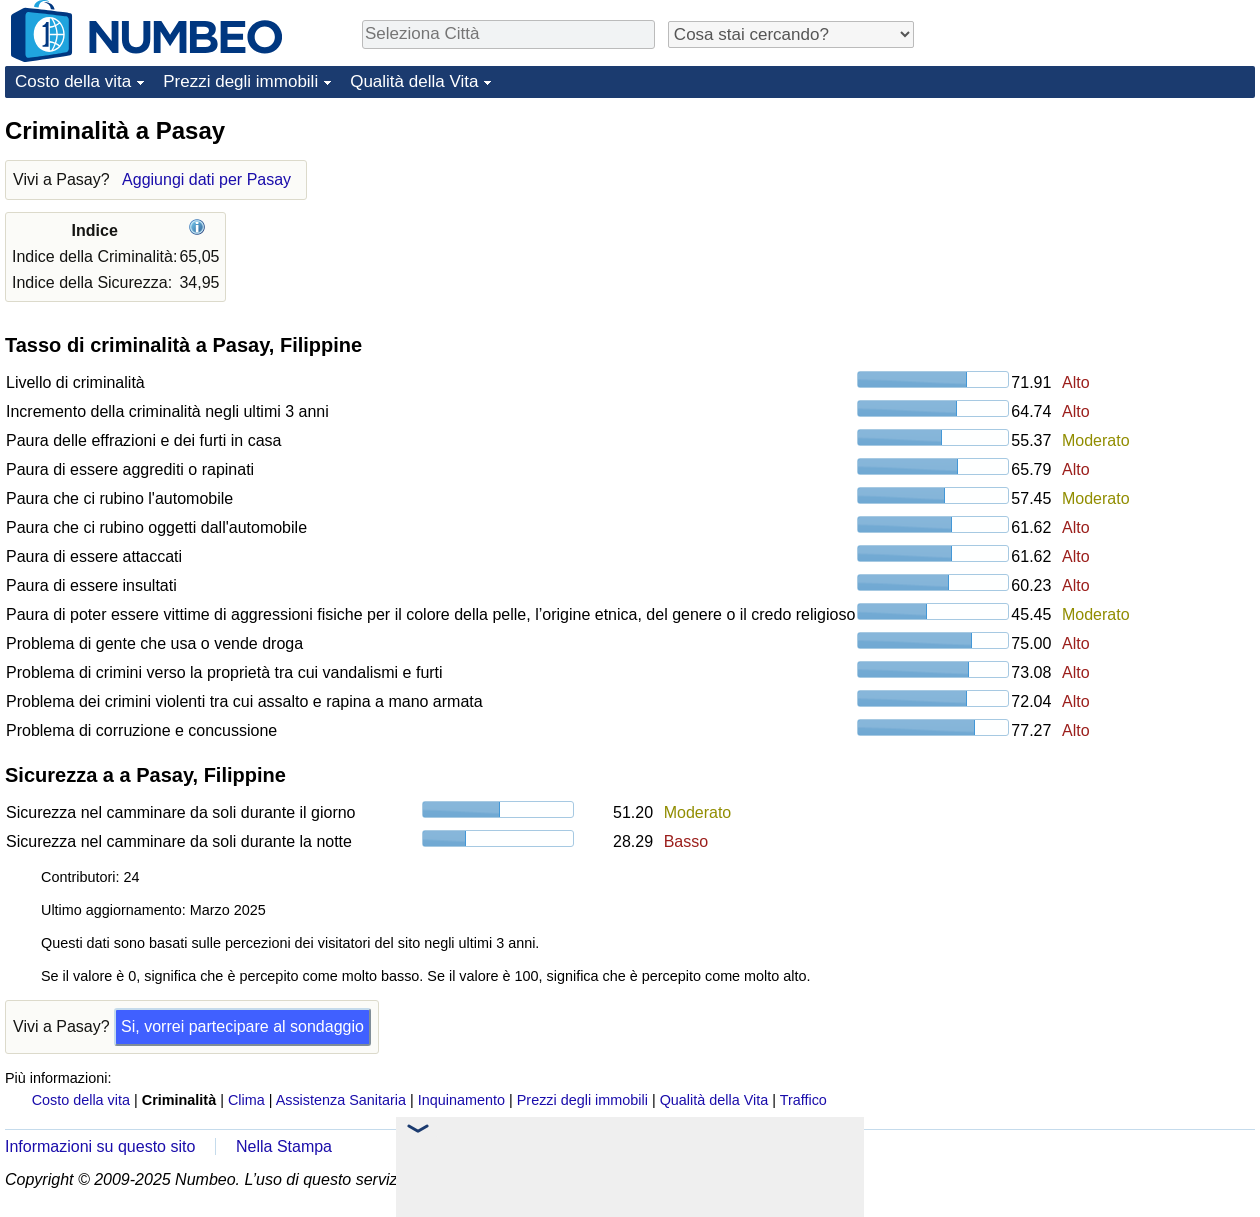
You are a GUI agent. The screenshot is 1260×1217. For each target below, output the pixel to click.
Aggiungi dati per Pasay (206, 179)
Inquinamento (461, 1100)
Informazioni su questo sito (100, 1146)
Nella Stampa (284, 1146)
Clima (246, 1100)
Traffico (803, 1100)
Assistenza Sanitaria (341, 1100)
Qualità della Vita (414, 81)
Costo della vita (73, 81)
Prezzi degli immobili (240, 81)
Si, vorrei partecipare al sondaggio (242, 1026)
